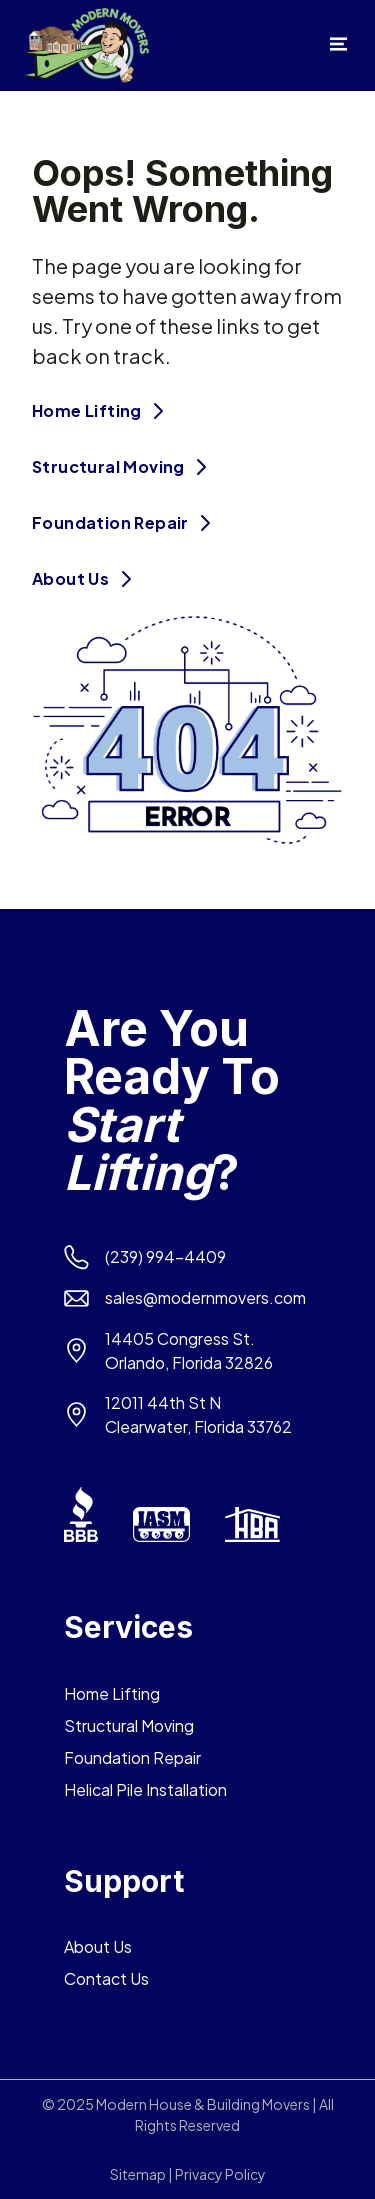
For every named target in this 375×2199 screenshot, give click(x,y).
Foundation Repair (126, 522)
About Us (86, 578)
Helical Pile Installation (145, 1789)
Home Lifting (102, 410)
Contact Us (106, 1978)
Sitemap (138, 2174)
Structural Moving (124, 466)
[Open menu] (339, 49)
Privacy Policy (220, 2174)
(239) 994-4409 (165, 1256)
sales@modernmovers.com (205, 1297)
